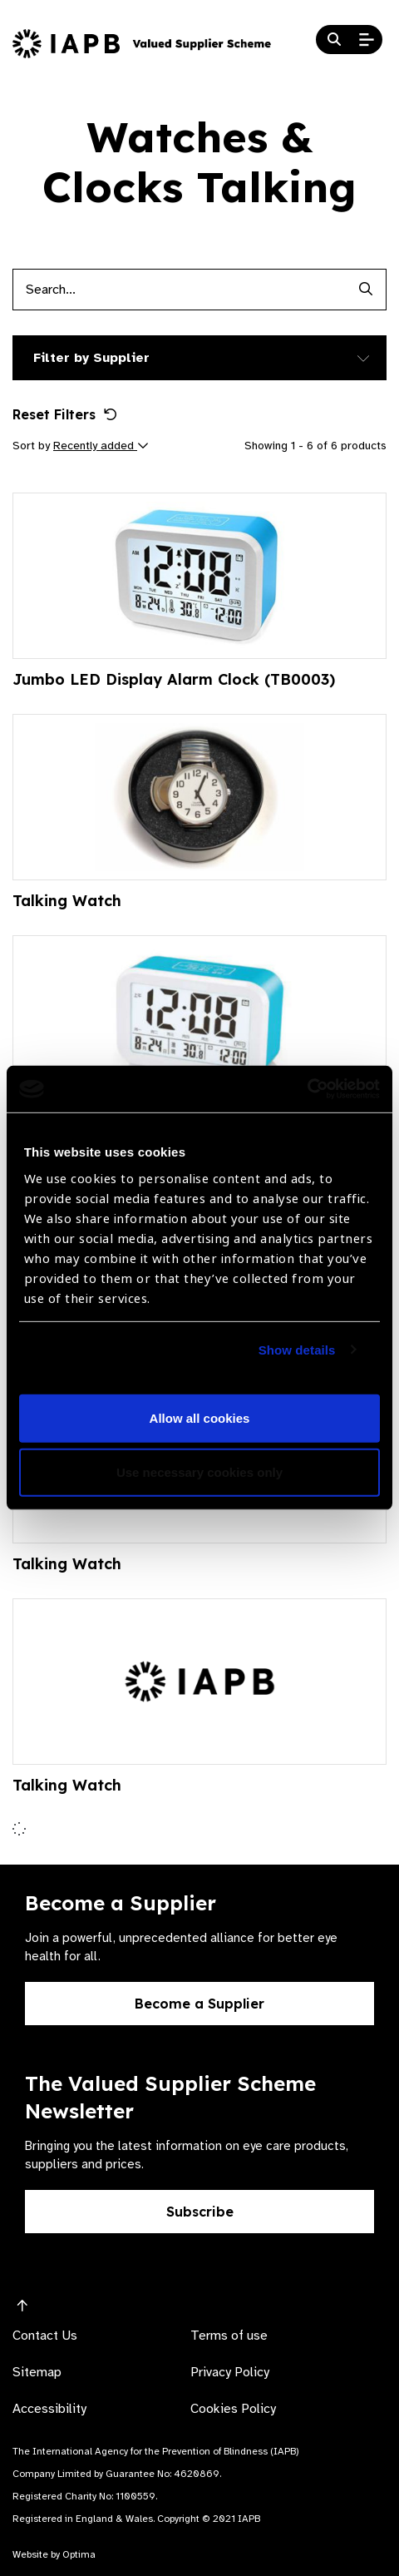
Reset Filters (64, 414)
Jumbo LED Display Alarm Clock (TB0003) (173, 679)
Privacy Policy (229, 2372)
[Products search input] (178, 289)
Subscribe (200, 2211)
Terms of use (229, 2335)
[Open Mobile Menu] (366, 40)
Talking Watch (66, 900)
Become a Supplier (199, 2003)
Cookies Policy (233, 2408)
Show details (297, 1350)
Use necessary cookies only (199, 1472)
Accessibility (49, 2408)
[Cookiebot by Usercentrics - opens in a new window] (307, 1089)
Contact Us (44, 2335)
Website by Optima (54, 2554)
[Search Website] (334, 40)
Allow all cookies (200, 1418)
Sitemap (37, 2372)
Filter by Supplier (91, 357)
